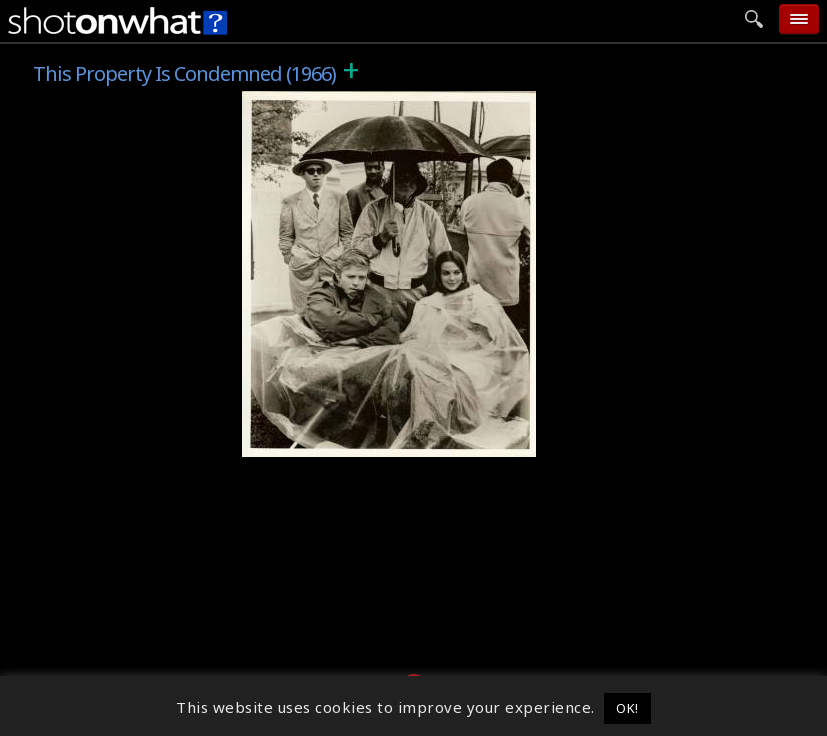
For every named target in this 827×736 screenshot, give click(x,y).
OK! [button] (627, 708)
